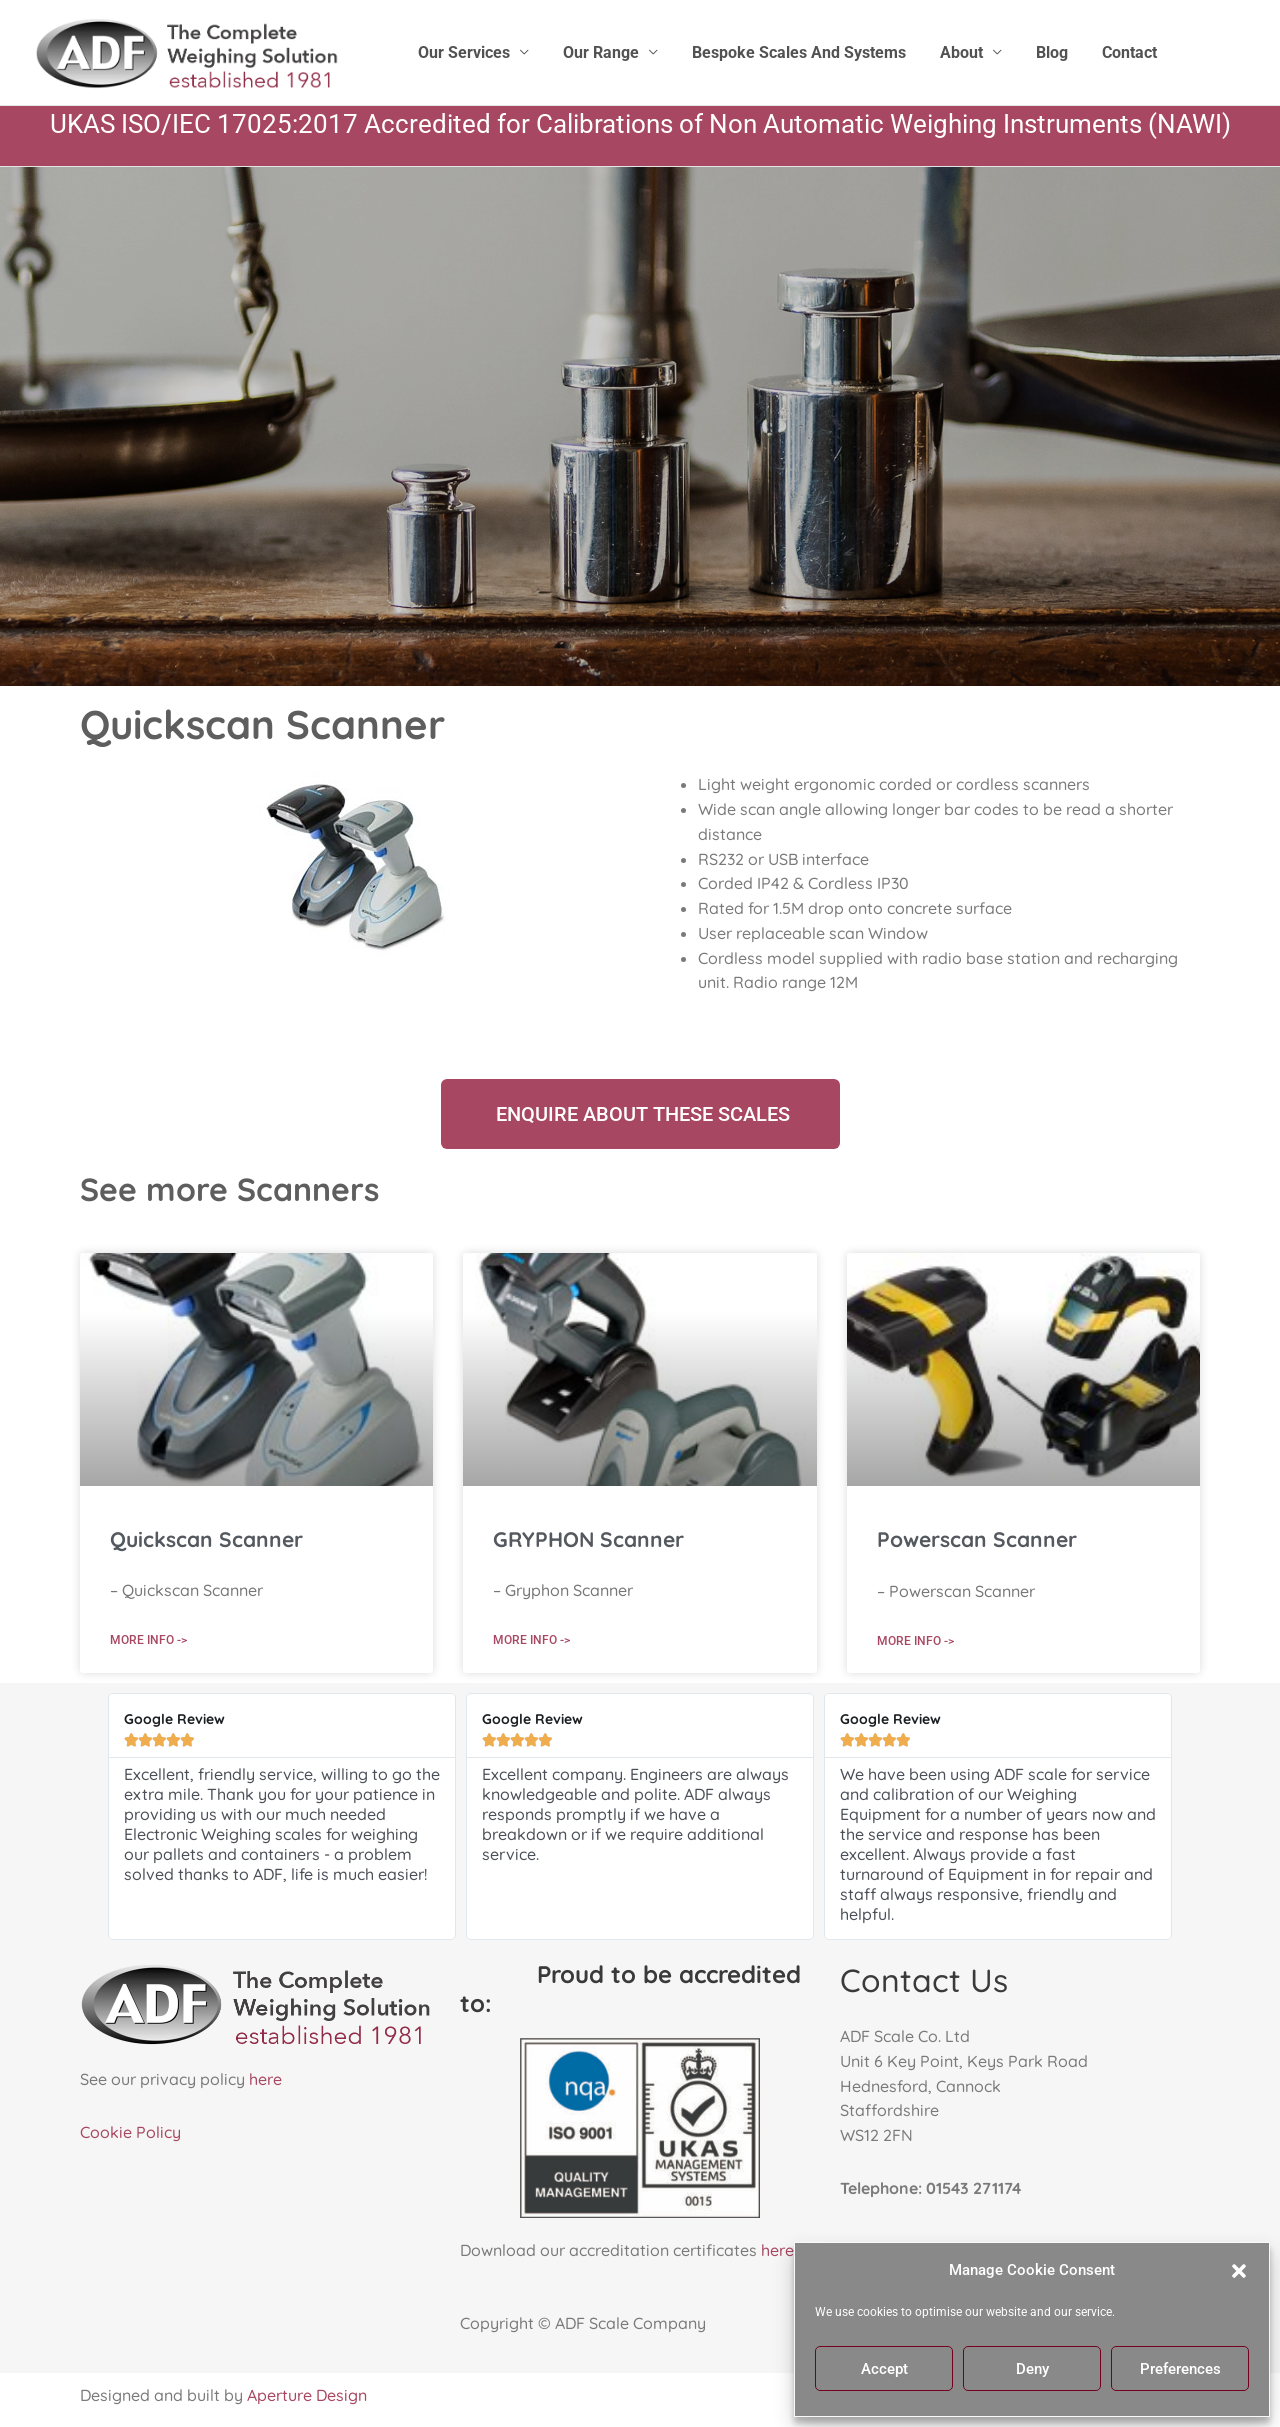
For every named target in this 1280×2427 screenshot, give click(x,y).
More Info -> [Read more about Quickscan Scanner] (148, 1640)
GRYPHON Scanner (588, 1539)
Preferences (1180, 2369)
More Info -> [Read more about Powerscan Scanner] (915, 1640)
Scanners (308, 1189)
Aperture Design (307, 2395)
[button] (1239, 2271)
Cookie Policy (130, 2132)
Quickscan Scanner (206, 1539)
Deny (1032, 2369)
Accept (884, 2369)
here (265, 2079)
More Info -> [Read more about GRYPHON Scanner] (531, 1640)
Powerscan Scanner (977, 1539)
